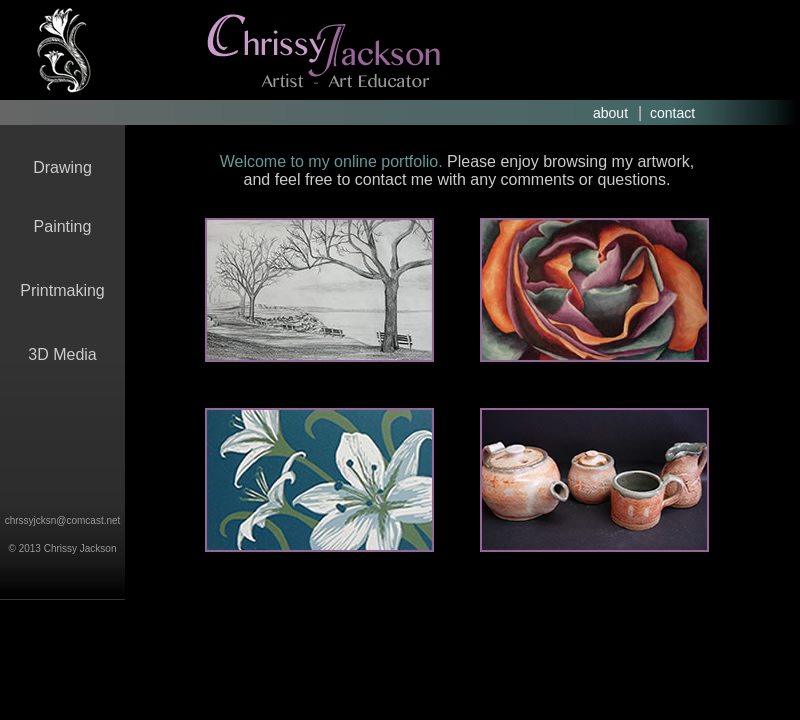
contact (672, 113)
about (610, 113)
